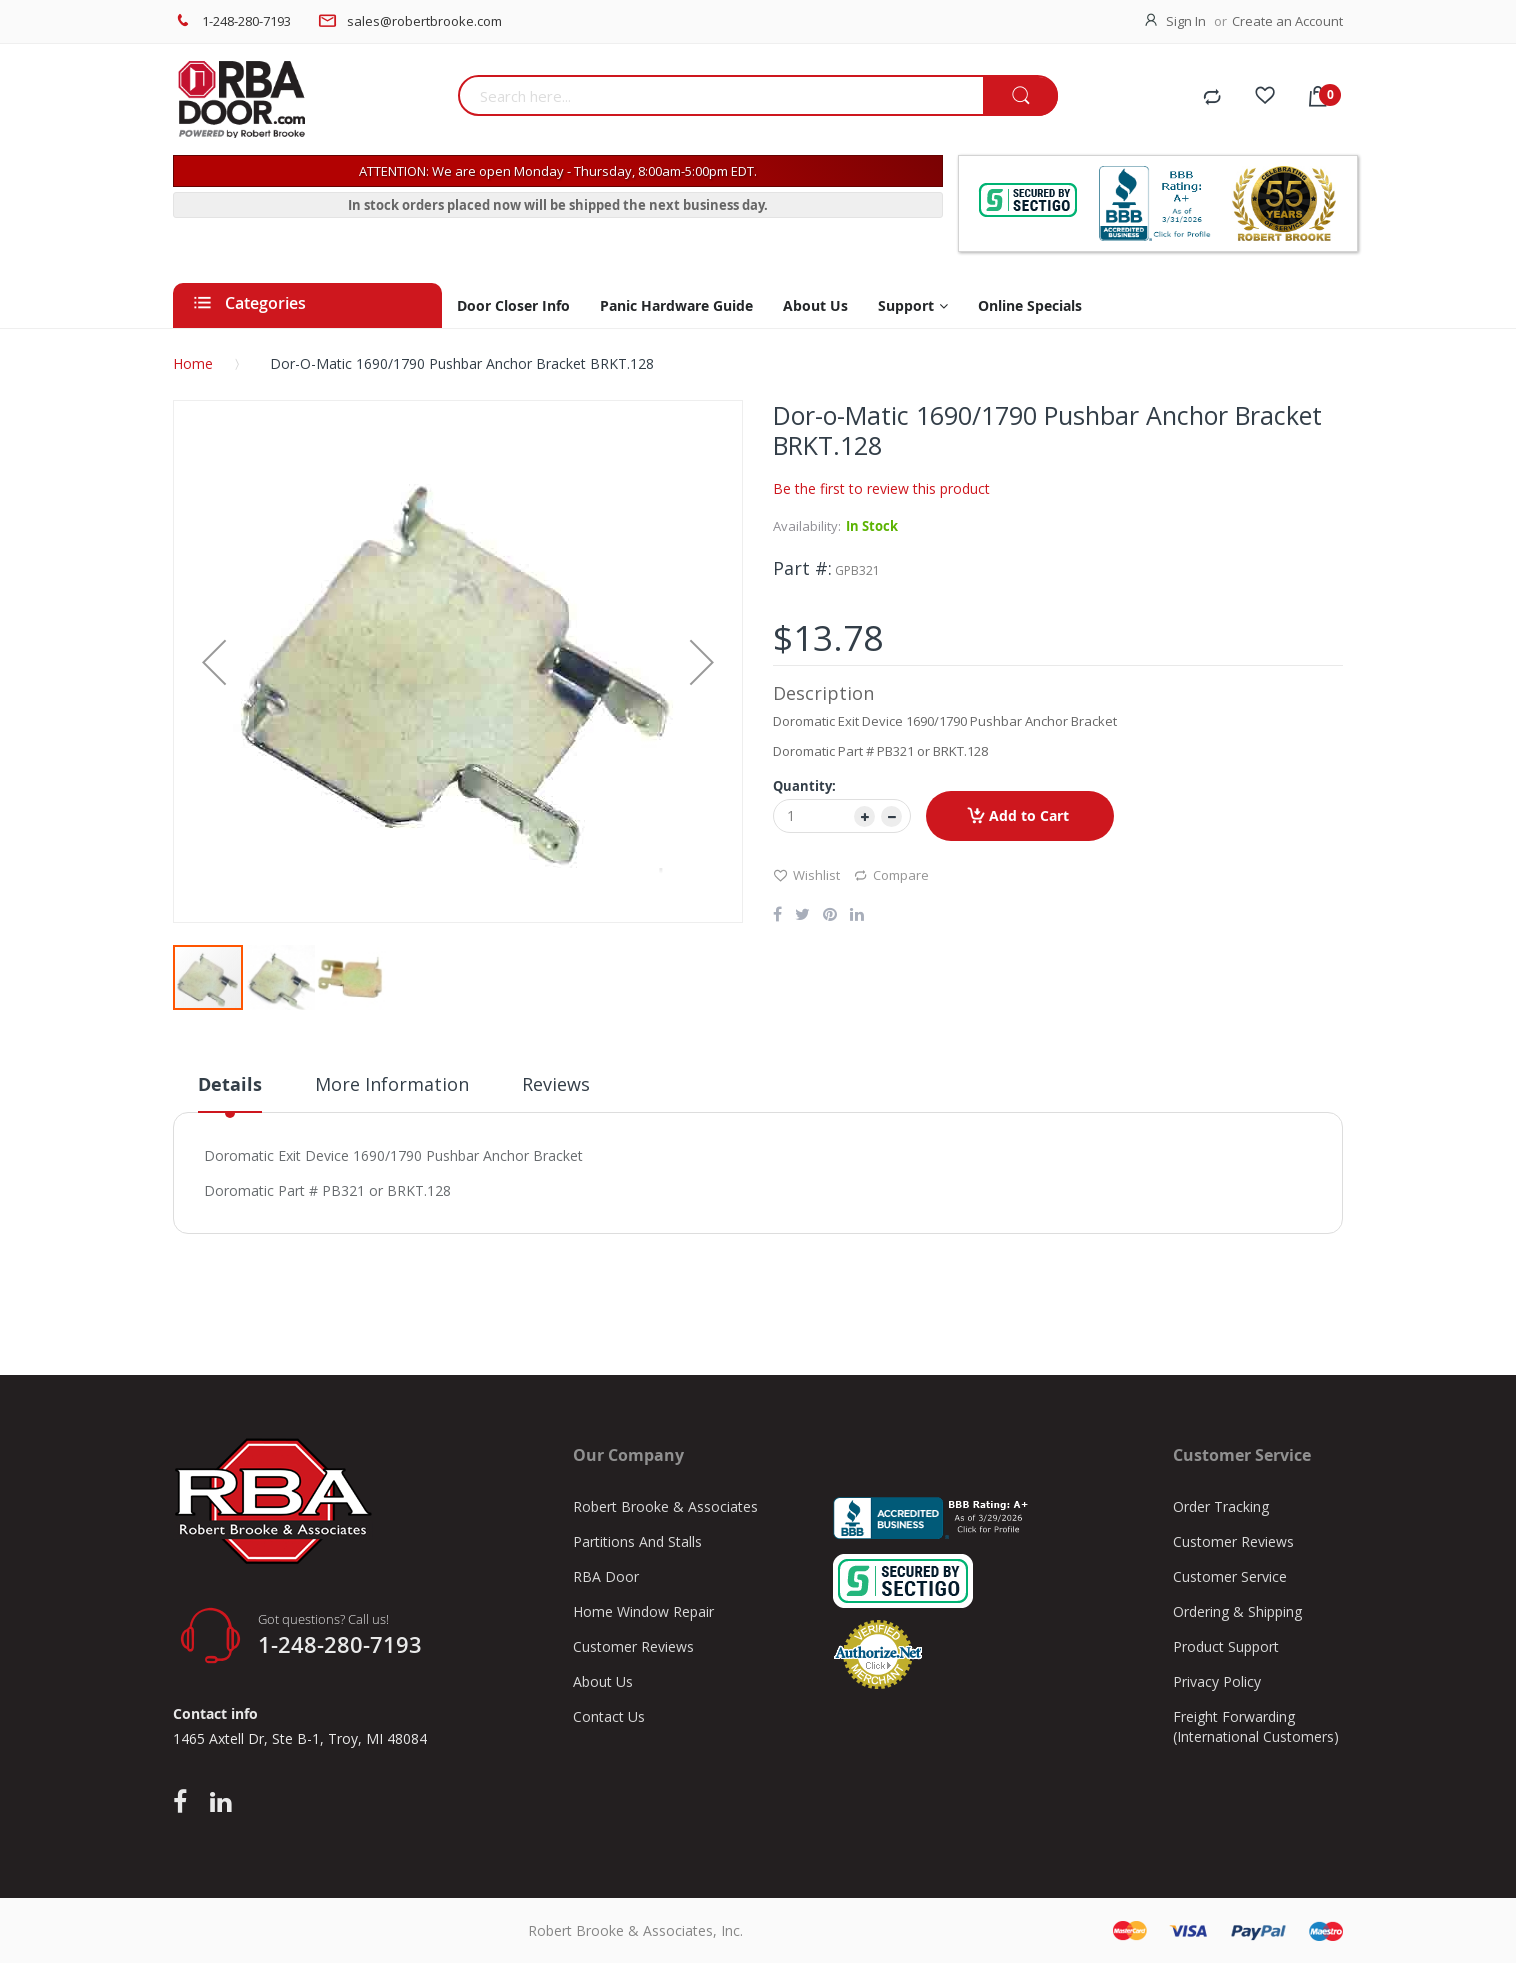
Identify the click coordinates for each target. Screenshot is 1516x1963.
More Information (392, 1084)
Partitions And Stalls (637, 1541)
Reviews (556, 1084)
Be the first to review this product (881, 488)
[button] (214, 661)
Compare (891, 874)
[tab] (230, 1092)
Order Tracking (1221, 1506)
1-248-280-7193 (246, 21)
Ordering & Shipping (1237, 1611)
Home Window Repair (643, 1611)
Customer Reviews (633, 1646)
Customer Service (1230, 1576)
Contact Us (609, 1716)
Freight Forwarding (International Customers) (1256, 1726)
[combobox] (720, 95)
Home (193, 363)
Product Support (1226, 1646)
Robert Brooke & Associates (665, 1506)
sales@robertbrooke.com (424, 21)
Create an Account (1287, 21)
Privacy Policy (1217, 1681)
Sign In (1186, 21)
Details (230, 1084)
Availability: (807, 526)
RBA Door (606, 1576)
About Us (603, 1681)
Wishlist (806, 874)
